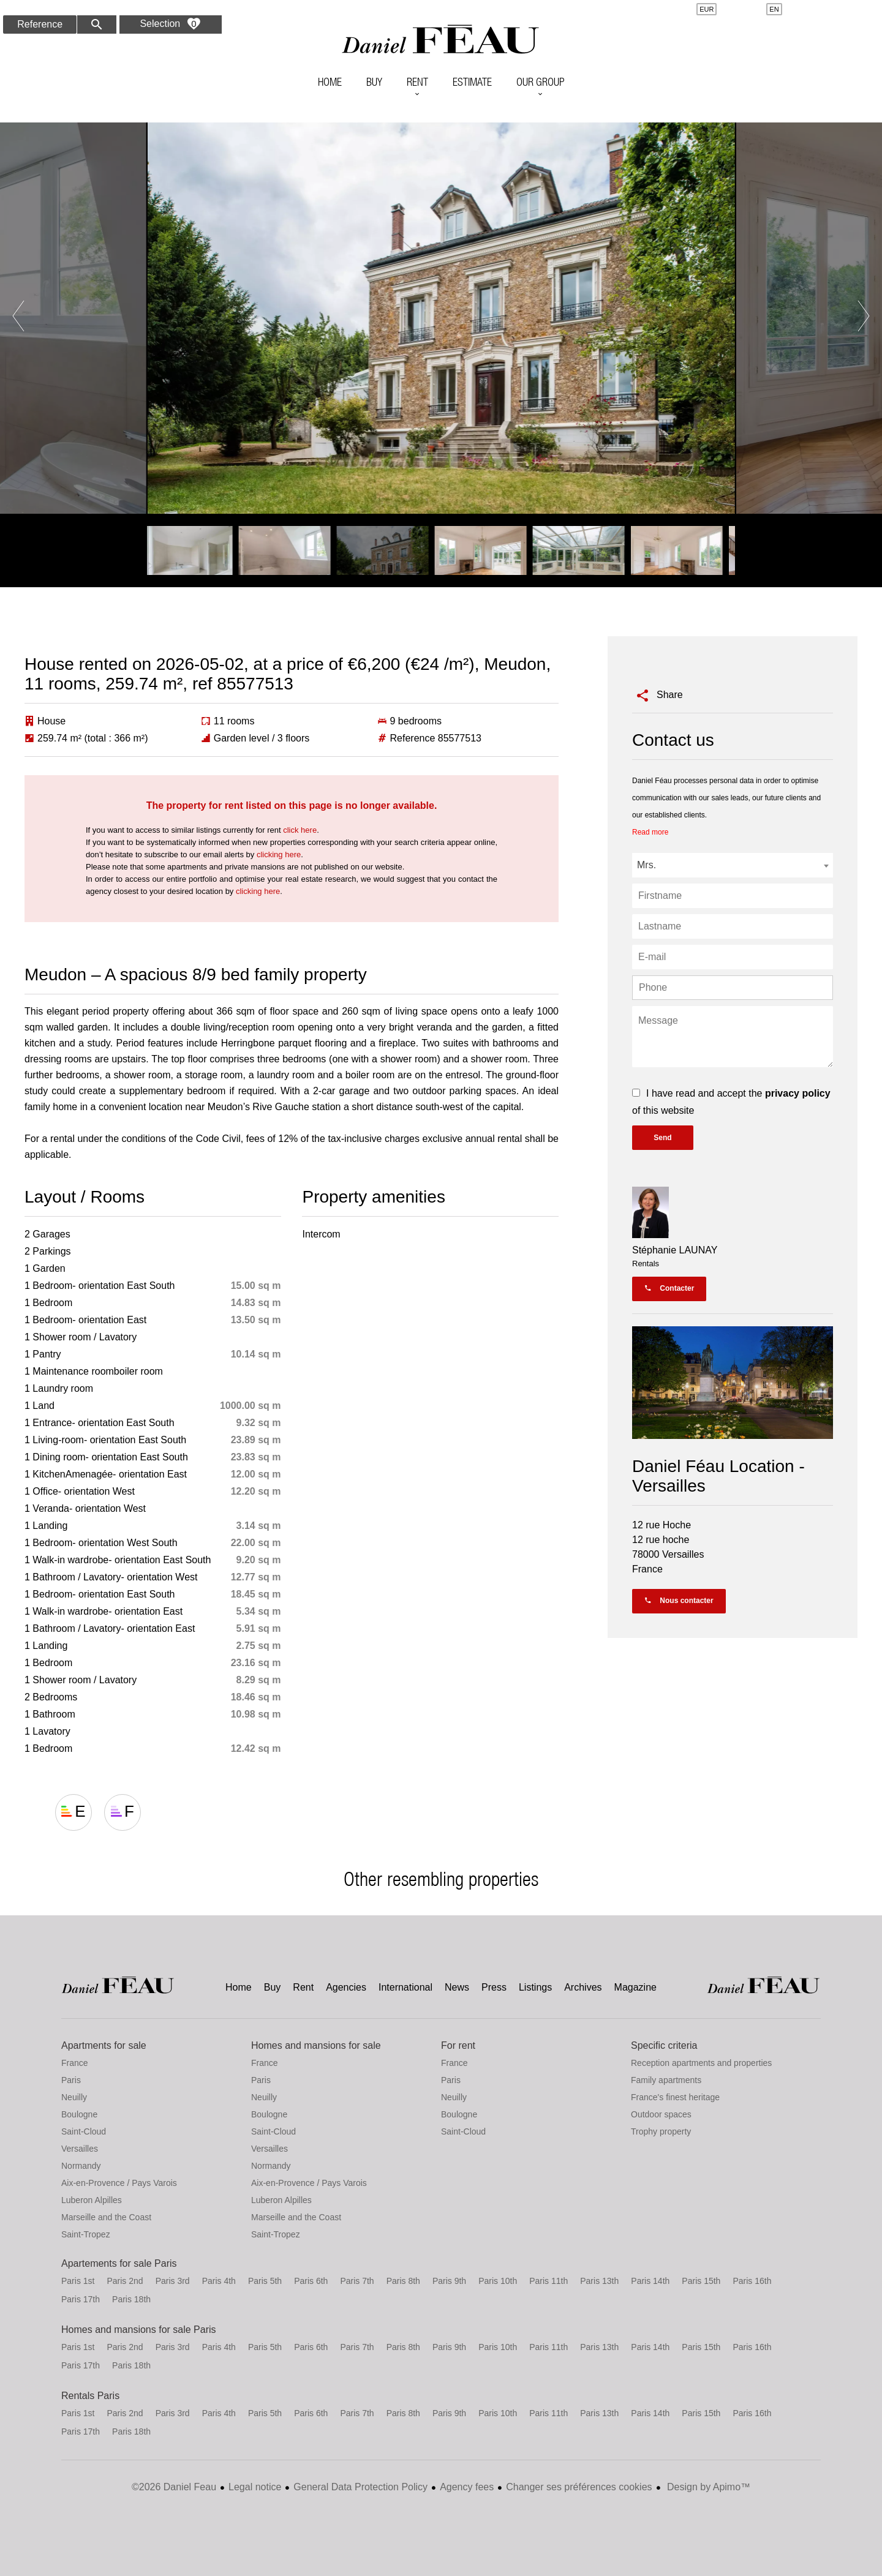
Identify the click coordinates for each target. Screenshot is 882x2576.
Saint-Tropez (85, 2234)
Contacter (669, 1288)
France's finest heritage (675, 2097)
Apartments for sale (103, 2045)
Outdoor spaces (661, 2114)
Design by (708, 2487)
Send (662, 1137)
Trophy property (661, 2131)
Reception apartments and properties (701, 2063)
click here (300, 830)
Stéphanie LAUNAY (674, 1250)
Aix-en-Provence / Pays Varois (119, 2183)
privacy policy (798, 1093)
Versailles (79, 2149)
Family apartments (666, 2080)
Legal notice (254, 2487)
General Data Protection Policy (360, 2487)
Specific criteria (664, 2045)
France (74, 2063)
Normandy (81, 2166)
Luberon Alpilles (91, 2200)
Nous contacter (679, 1600)
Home (441, 39)
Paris (71, 2080)
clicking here (279, 854)
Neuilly (74, 2097)
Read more (650, 832)
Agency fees (467, 2487)
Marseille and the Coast (106, 2217)
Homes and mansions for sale (316, 2045)
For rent (458, 2045)
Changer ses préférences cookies (579, 2487)
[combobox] (732, 865)
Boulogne (79, 2114)
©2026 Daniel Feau (174, 2487)
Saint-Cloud (83, 2131)
